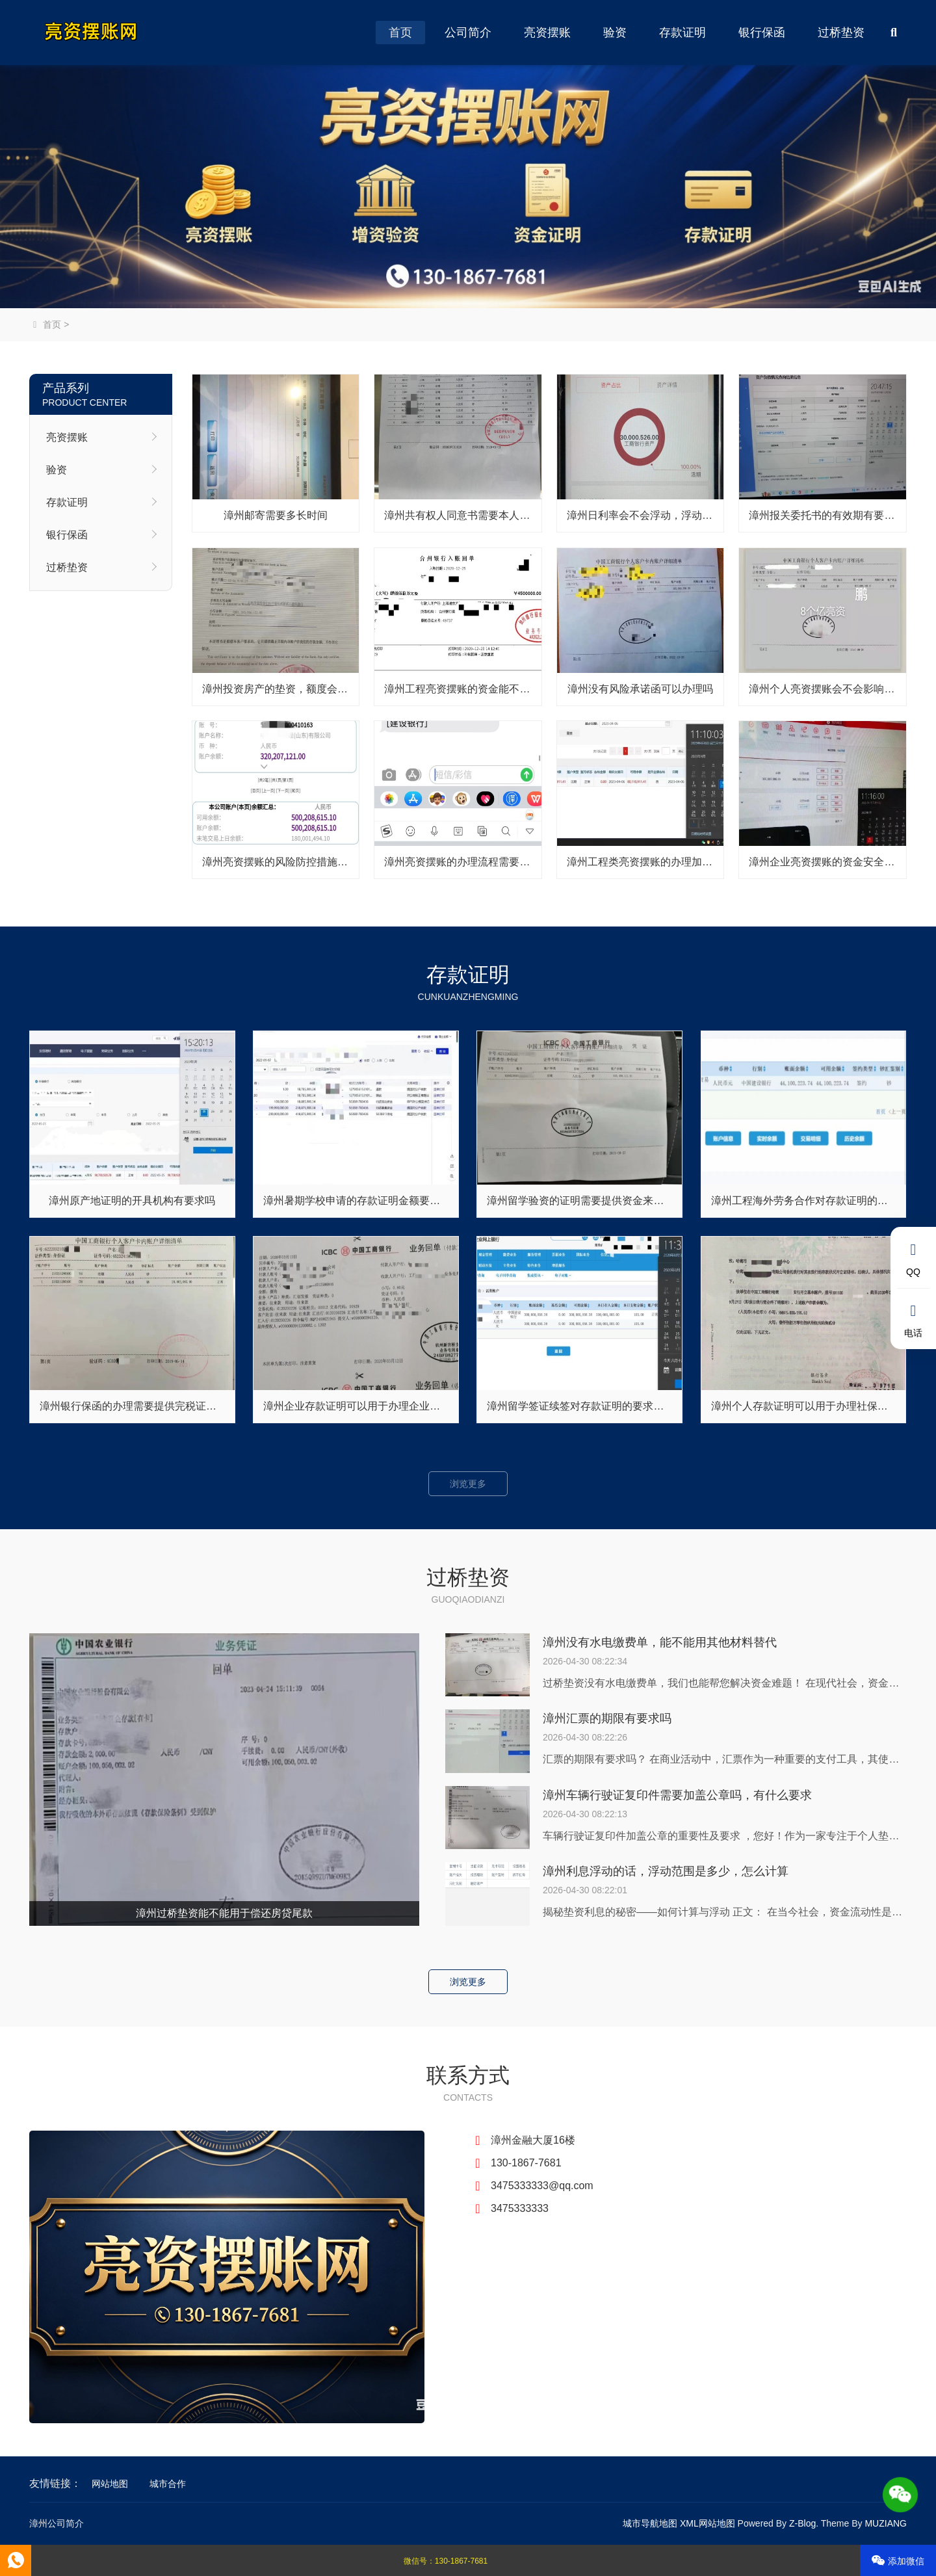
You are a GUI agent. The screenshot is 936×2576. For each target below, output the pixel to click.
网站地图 (110, 2483)
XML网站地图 (707, 2523)
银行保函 (761, 32)
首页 (400, 32)
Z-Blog (802, 2523)
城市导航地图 (650, 2523)
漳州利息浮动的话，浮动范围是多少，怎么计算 (665, 1871)
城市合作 (168, 2483)
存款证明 (682, 32)
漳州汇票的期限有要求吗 (607, 1718)
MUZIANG (885, 2523)
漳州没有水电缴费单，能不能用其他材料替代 (660, 1642)
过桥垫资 (841, 32)
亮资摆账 (547, 32)
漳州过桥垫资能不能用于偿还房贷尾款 (224, 1913)
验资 (615, 32)
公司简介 (468, 32)
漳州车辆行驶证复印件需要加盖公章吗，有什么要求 (677, 1795)
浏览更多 (468, 1484)
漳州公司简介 (56, 2523)
